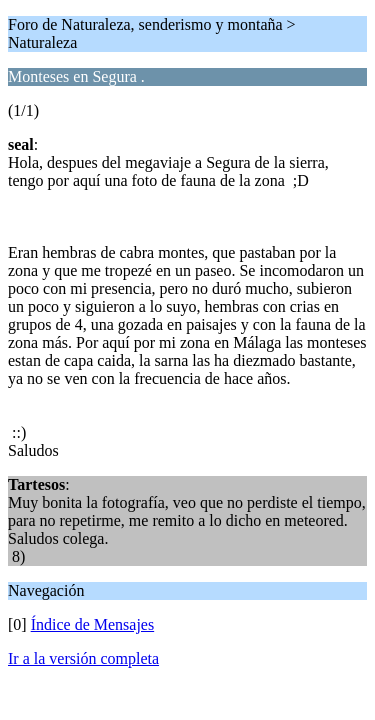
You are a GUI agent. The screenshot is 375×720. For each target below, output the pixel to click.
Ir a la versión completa (83, 658)
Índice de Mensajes (93, 624)
